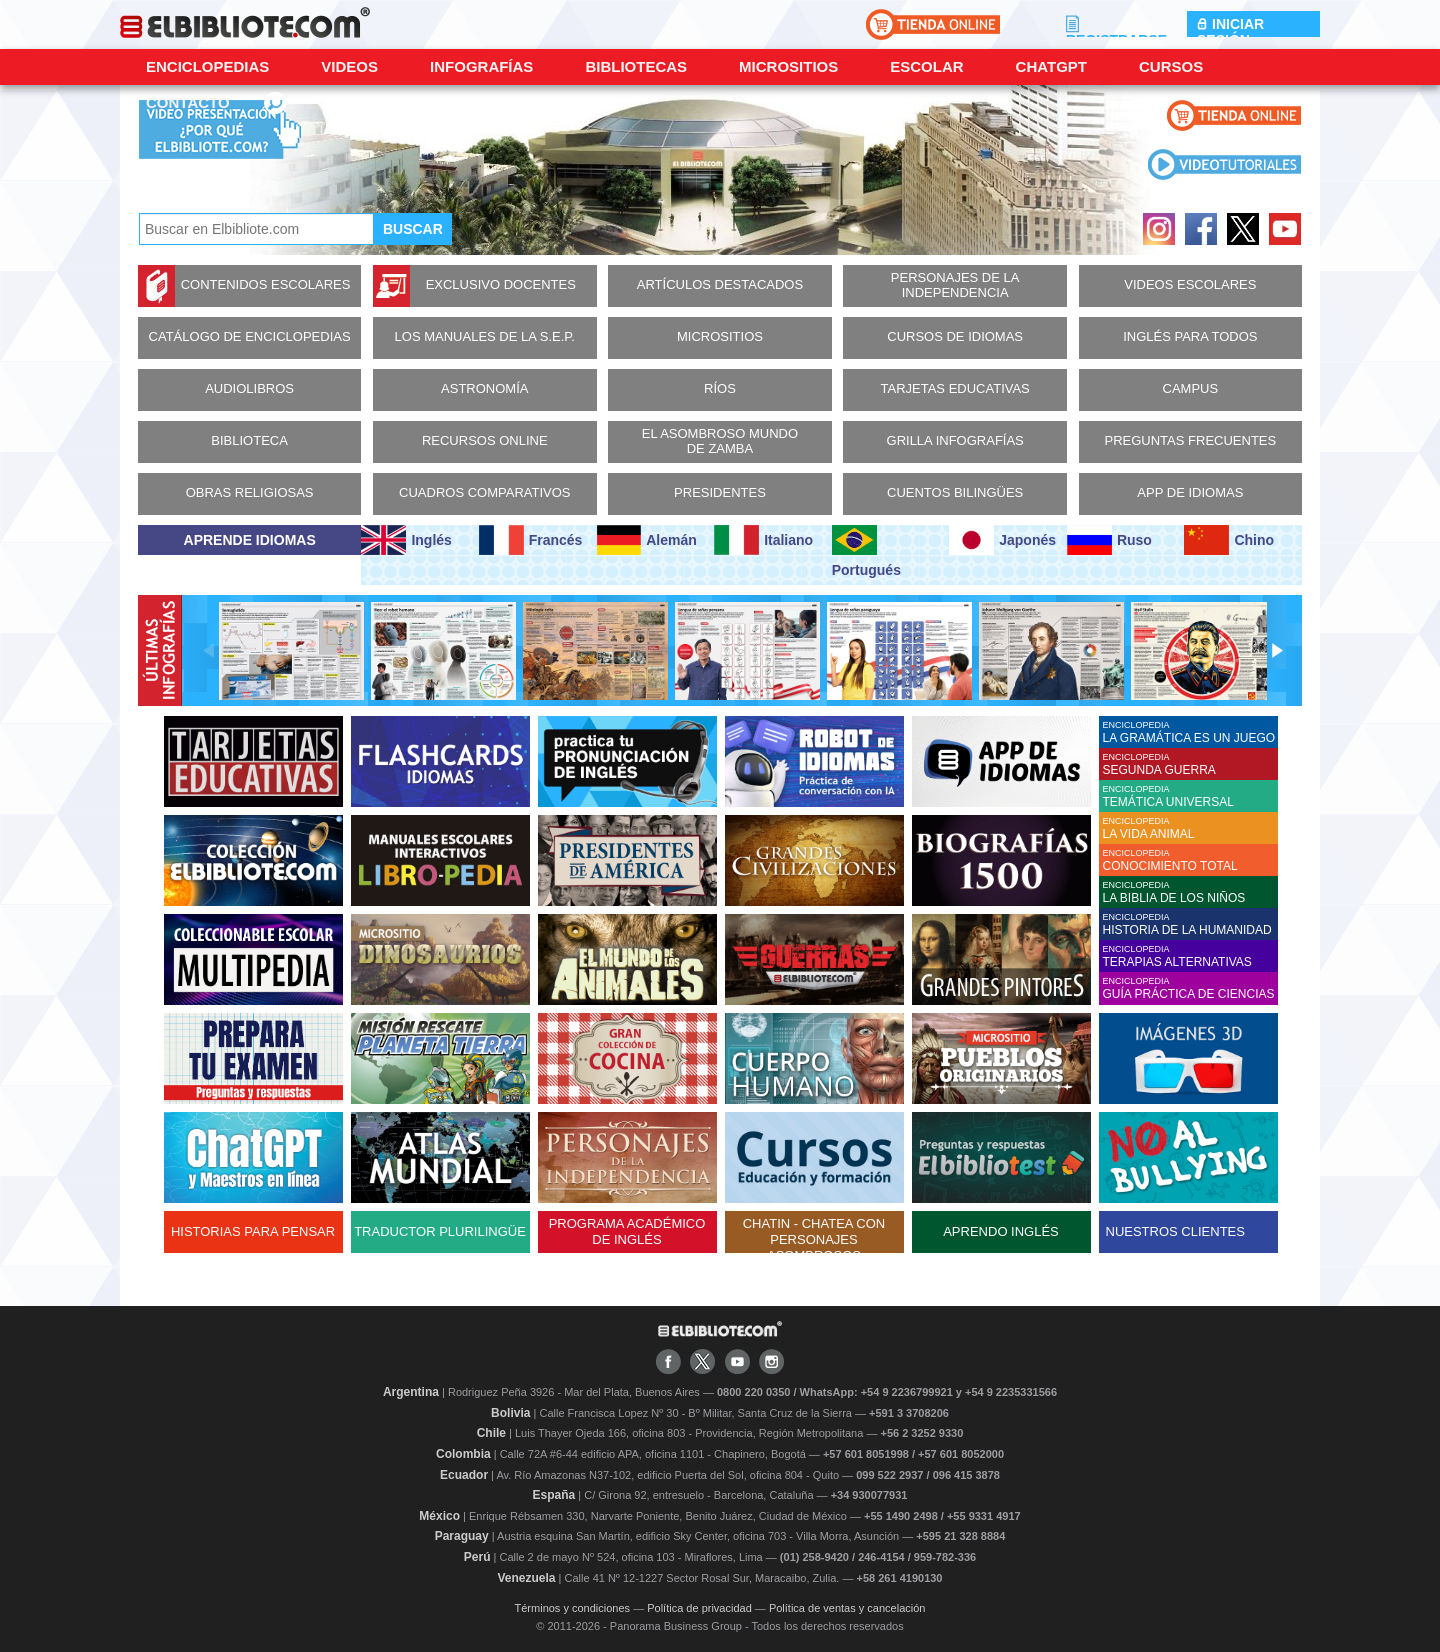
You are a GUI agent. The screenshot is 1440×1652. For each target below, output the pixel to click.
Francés (530, 540)
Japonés (1002, 540)
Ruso (1109, 540)
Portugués (866, 551)
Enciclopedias (207, 66)
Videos (349, 66)
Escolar (926, 66)
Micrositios (788, 66)
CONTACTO (188, 102)
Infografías (481, 66)
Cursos (1171, 66)
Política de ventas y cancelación (847, 1608)
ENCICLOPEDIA (1190, 732)
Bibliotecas (636, 66)
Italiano (763, 540)
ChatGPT (1051, 66)
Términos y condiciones (573, 1608)
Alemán (647, 540)
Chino (1229, 540)
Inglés (406, 540)
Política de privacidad (699, 1608)
